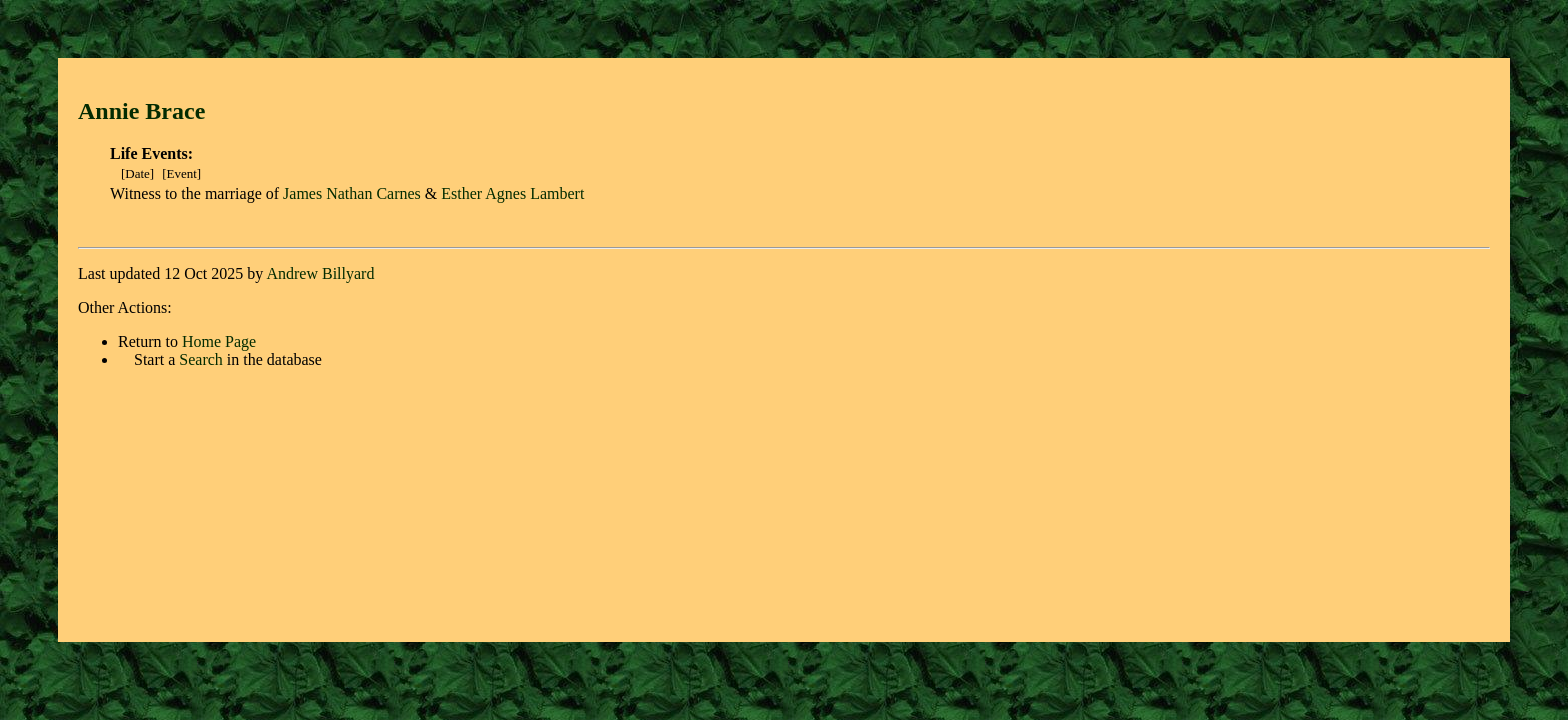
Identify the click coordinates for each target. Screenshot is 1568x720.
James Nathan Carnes (352, 193)
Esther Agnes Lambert (512, 193)
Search (201, 359)
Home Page (219, 341)
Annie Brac (136, 111)
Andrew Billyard (320, 273)
